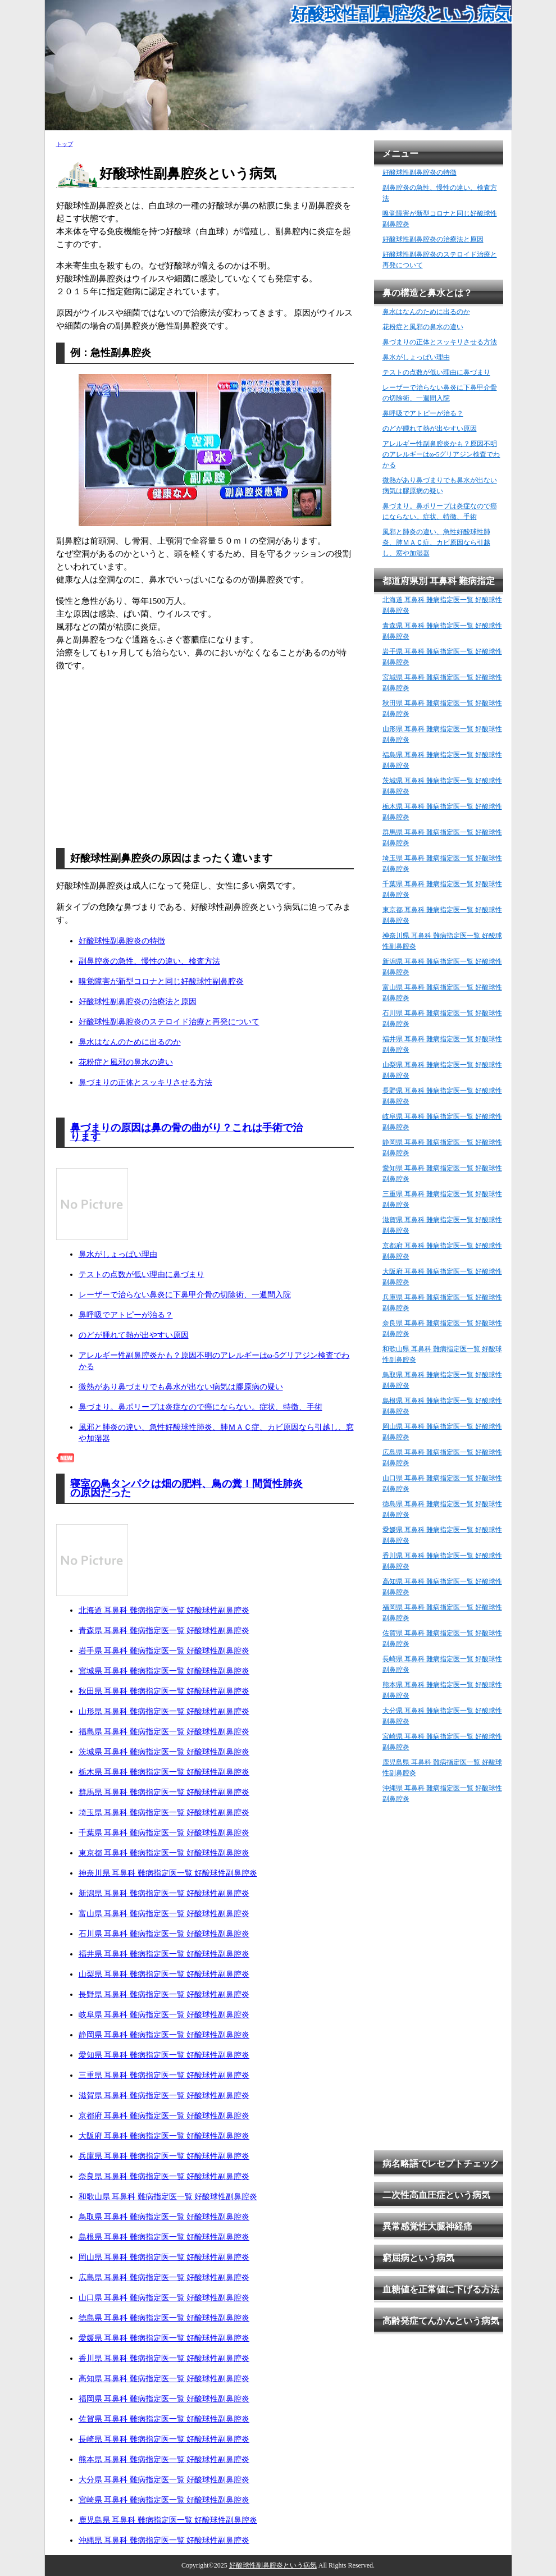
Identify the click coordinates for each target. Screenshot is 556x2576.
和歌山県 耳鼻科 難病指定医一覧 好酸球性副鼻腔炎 (168, 2196)
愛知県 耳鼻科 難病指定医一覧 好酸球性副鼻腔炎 (164, 2055)
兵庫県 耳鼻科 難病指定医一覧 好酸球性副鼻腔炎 (164, 2156)
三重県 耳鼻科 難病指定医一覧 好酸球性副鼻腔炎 (164, 2075)
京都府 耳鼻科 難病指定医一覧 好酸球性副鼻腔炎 (164, 2116)
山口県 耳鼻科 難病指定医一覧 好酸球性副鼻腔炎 (164, 2298)
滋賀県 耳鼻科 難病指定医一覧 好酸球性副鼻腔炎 (164, 2095)
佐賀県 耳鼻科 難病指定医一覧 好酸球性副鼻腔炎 (164, 2419)
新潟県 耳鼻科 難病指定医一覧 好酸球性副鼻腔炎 (164, 1893)
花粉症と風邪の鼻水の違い (126, 1062)
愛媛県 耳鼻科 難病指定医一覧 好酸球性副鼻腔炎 (164, 2338)
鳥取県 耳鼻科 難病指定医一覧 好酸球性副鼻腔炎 (164, 2217)
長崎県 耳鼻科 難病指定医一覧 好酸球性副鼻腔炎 (164, 2439)
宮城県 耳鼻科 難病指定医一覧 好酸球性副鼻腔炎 (164, 1671)
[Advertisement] (205, 759)
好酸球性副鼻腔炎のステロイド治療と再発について (169, 1022)
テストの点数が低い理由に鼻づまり (141, 1274)
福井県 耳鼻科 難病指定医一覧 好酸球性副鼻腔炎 (164, 1954)
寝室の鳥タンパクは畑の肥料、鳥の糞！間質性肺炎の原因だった (186, 1488)
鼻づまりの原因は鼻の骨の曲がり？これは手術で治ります (186, 1132)
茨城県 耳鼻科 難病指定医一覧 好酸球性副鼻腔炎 (164, 1752)
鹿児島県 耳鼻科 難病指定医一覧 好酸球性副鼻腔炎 (168, 2520)
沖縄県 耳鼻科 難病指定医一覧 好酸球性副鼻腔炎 (164, 2540)
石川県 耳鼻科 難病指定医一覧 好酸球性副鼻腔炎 (164, 1934)
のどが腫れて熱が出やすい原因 (134, 1335)
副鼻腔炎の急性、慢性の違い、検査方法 (149, 961)
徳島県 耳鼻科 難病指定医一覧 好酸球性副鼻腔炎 (164, 2318)
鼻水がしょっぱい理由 (118, 1254)
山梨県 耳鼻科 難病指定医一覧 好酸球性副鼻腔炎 (164, 1974)
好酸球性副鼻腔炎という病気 (401, 13)
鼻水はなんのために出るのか (130, 1042)
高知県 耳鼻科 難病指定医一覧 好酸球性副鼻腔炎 (164, 2378)
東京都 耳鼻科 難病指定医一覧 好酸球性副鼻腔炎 (164, 1853)
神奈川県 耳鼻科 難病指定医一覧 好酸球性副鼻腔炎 (168, 1873)
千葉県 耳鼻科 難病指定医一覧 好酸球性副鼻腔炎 (164, 1833)
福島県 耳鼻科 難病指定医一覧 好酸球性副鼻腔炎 (164, 1731)
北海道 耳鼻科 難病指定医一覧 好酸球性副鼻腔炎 (164, 1610)
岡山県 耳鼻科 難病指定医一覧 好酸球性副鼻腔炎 (164, 2257)
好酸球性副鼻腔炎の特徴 (122, 941)
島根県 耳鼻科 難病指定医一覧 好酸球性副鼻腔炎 (164, 2237)
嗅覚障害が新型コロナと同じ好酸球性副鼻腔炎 (161, 981)
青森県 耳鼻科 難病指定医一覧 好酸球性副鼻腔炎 (164, 1630)
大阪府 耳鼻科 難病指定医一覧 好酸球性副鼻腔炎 (164, 2136)
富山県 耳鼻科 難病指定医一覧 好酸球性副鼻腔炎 (164, 1913)
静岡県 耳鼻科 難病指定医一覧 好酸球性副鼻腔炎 (164, 2035)
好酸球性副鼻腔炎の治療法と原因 (138, 1001)
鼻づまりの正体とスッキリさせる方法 (145, 1082)
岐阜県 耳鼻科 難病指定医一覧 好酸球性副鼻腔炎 (164, 2014)
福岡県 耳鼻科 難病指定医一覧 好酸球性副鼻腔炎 (164, 2399)
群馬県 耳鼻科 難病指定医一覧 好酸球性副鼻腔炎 (164, 1792)
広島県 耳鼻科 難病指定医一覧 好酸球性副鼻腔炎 (164, 2277)
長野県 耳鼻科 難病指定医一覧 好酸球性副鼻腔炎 (164, 1994)
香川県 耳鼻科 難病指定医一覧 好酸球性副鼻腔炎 (164, 2358)
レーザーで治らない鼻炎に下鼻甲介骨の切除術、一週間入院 (185, 1295)
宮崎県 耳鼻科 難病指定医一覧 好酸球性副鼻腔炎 (164, 2500)
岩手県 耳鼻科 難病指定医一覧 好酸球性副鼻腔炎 (164, 1651)
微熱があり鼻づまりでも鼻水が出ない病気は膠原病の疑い (181, 1387)
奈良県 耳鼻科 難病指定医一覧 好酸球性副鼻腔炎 (164, 2176)
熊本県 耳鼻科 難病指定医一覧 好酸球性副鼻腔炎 (164, 2459)
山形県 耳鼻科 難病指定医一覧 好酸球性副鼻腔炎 (164, 1711)
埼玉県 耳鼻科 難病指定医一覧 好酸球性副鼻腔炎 (164, 1812)
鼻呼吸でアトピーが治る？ (126, 1315)
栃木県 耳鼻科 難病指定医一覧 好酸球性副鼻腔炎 (164, 1772)
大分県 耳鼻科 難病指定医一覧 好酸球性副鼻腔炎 (164, 2479)
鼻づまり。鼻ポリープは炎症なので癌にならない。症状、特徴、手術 (200, 1407)
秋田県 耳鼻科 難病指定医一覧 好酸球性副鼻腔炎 (164, 1691)
